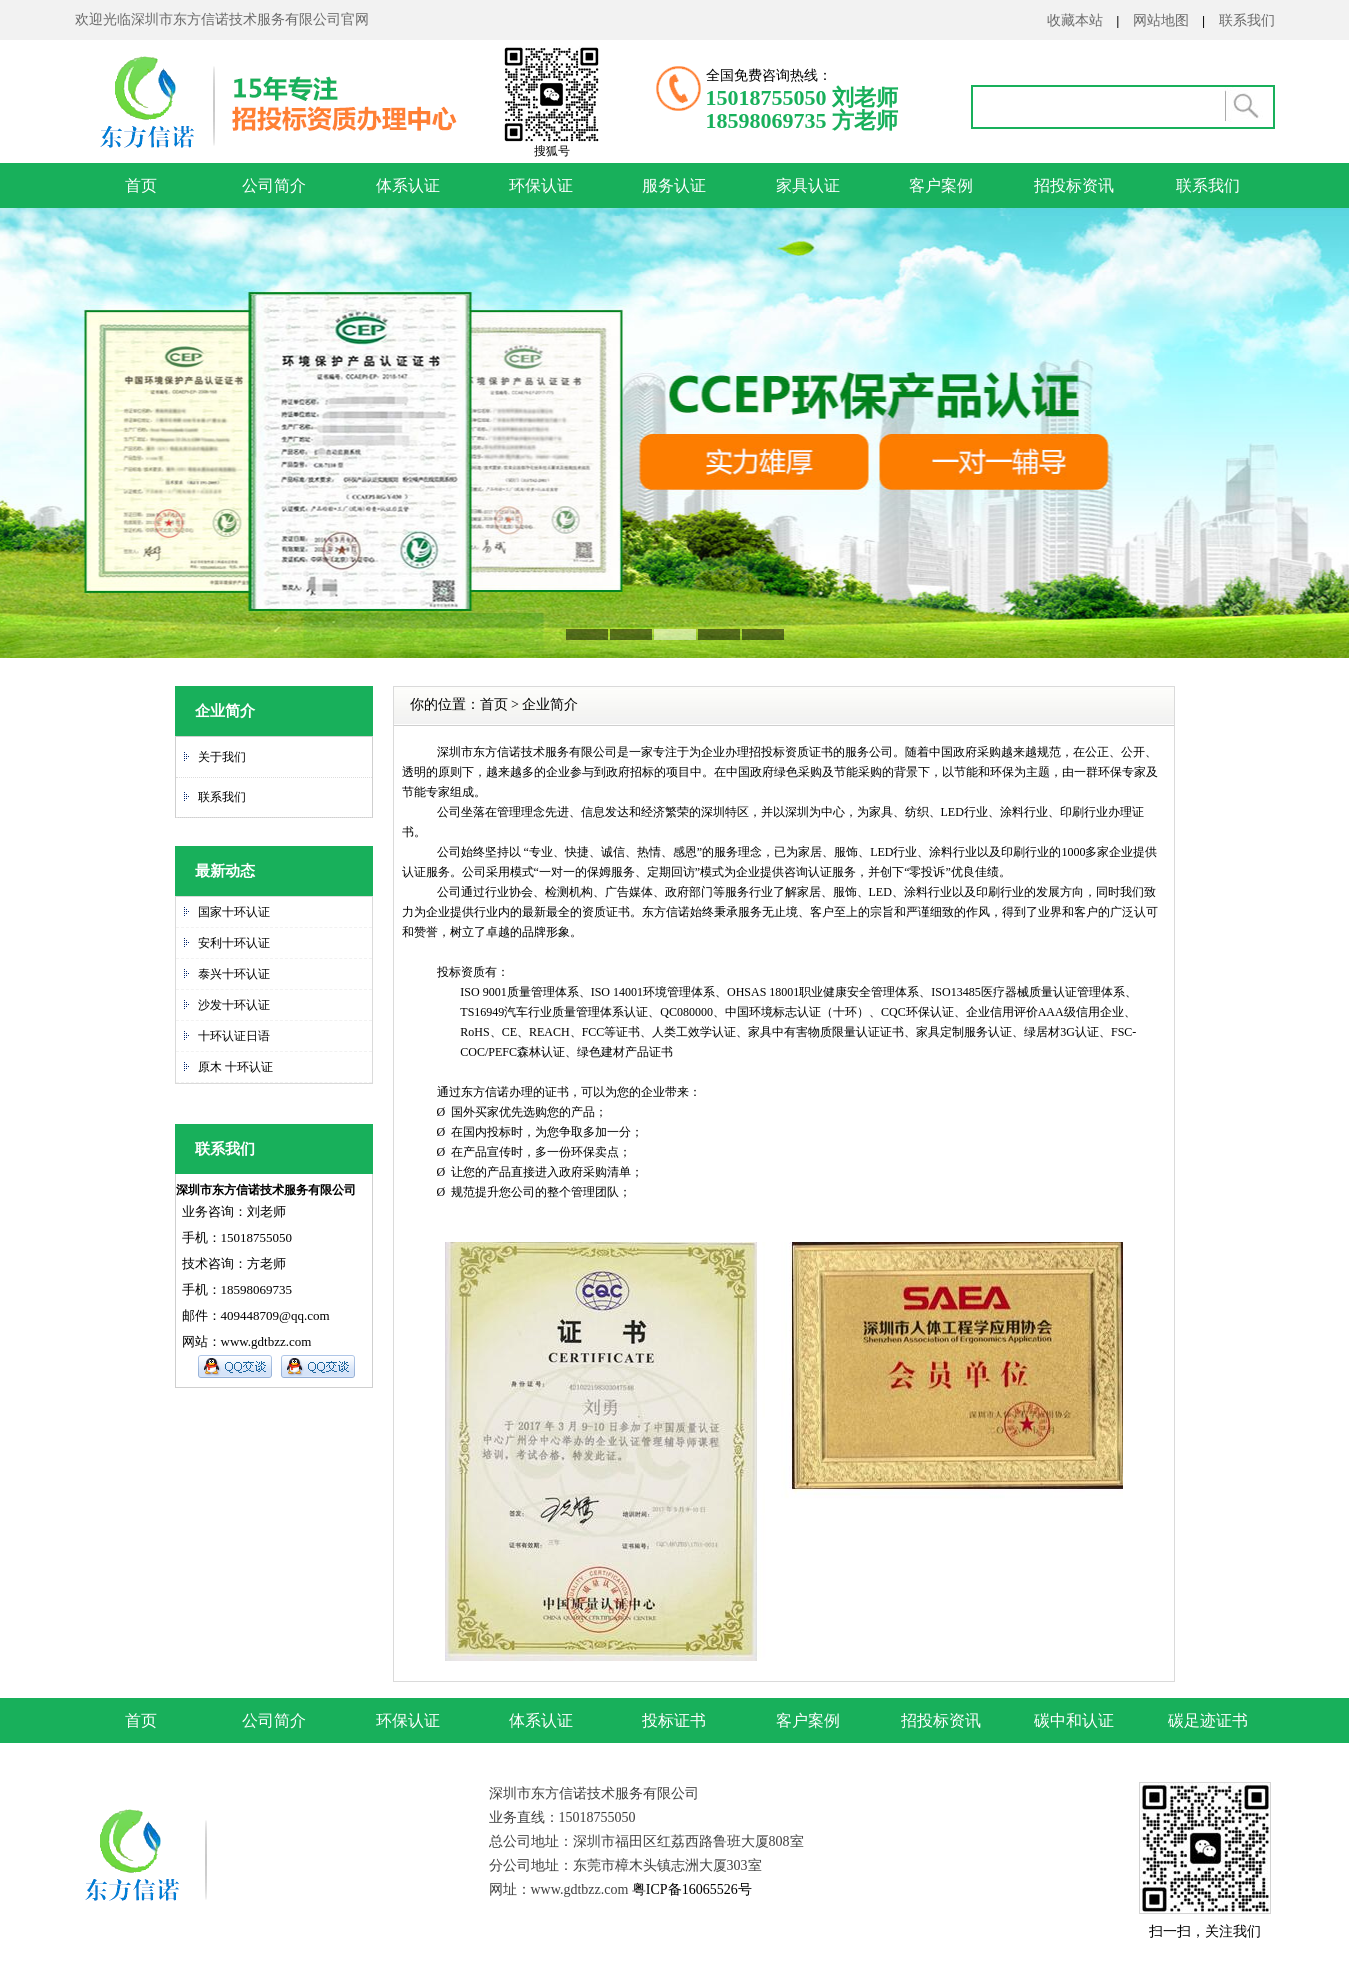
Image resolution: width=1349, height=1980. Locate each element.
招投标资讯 (1074, 185)
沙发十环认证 (234, 1005)
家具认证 (808, 185)
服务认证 (674, 185)
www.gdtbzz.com (266, 1341)
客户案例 (941, 185)
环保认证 (541, 185)
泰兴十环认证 (234, 974)
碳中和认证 (1074, 1720)
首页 (141, 185)
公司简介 (274, 185)
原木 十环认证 (235, 1067)
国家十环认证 (234, 912)
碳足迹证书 (1208, 1720)
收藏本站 (1075, 20)
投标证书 (674, 1720)
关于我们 (222, 757)
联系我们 (1247, 20)
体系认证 (408, 185)
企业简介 (550, 704)
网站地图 (1161, 20)
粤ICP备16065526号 (689, 1889)
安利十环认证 (234, 943)
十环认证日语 (234, 1036)
